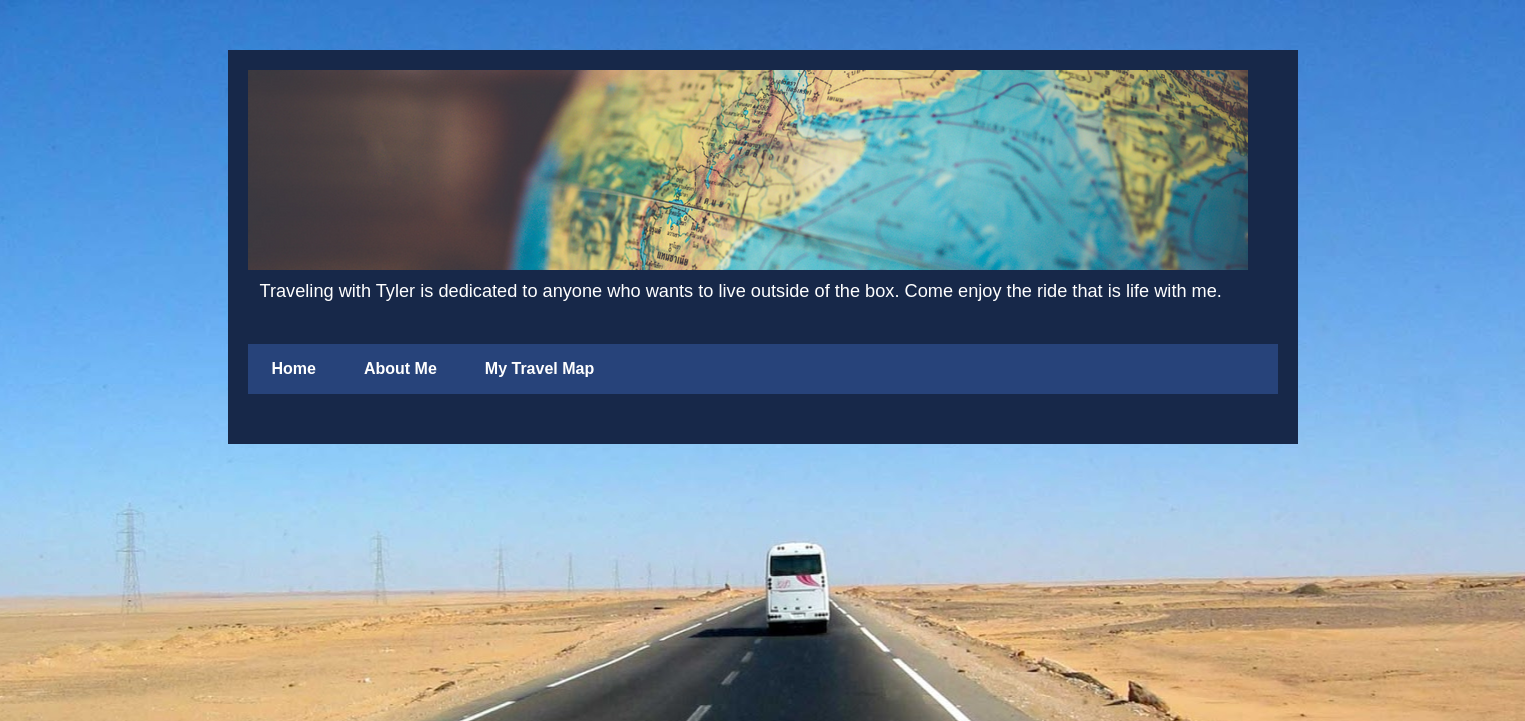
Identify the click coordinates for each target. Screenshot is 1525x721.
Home (294, 368)
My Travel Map (539, 368)
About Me (400, 368)
